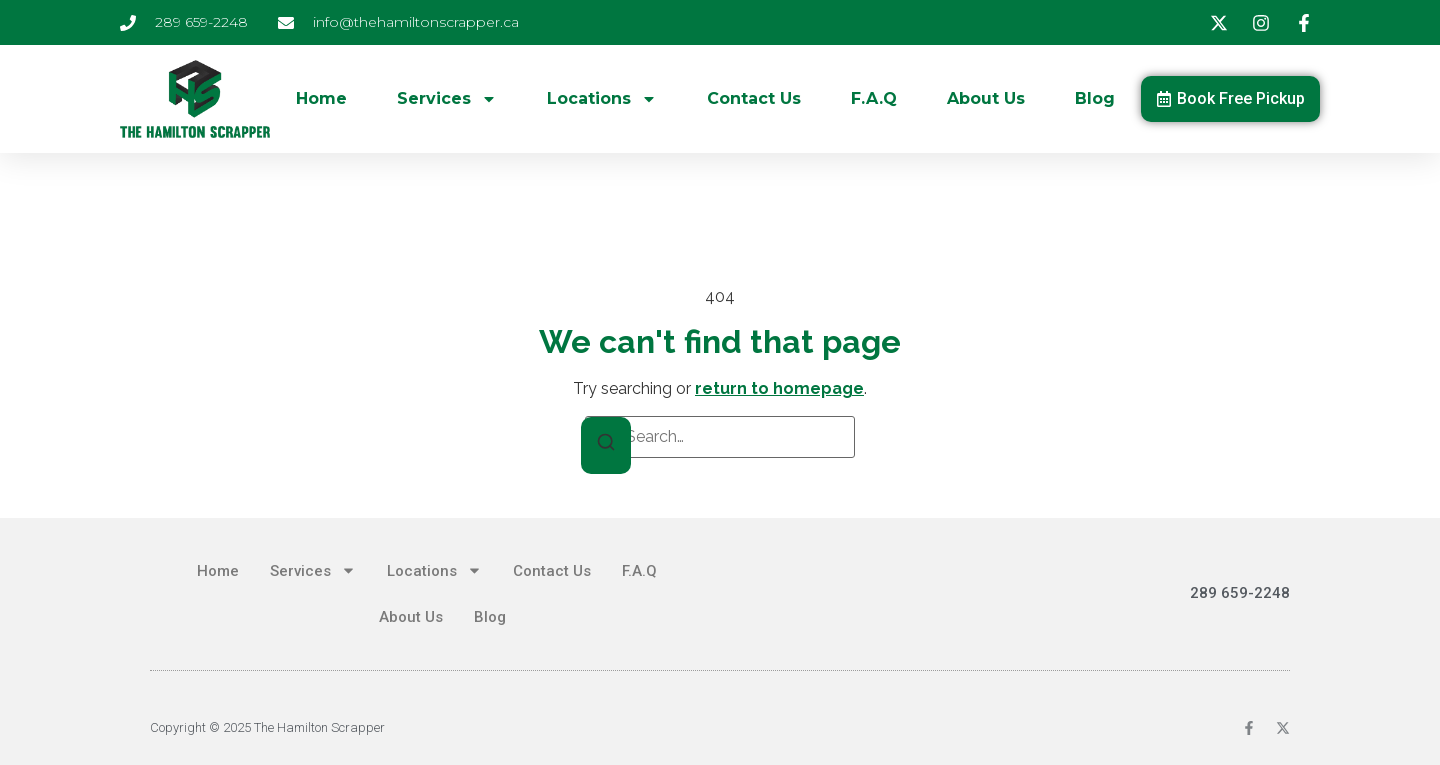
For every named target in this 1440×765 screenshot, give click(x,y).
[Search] (606, 445)
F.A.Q (874, 98)
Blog (1095, 98)
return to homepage (779, 388)
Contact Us (754, 98)
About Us (986, 98)
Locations (602, 99)
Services (447, 99)
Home (321, 98)
